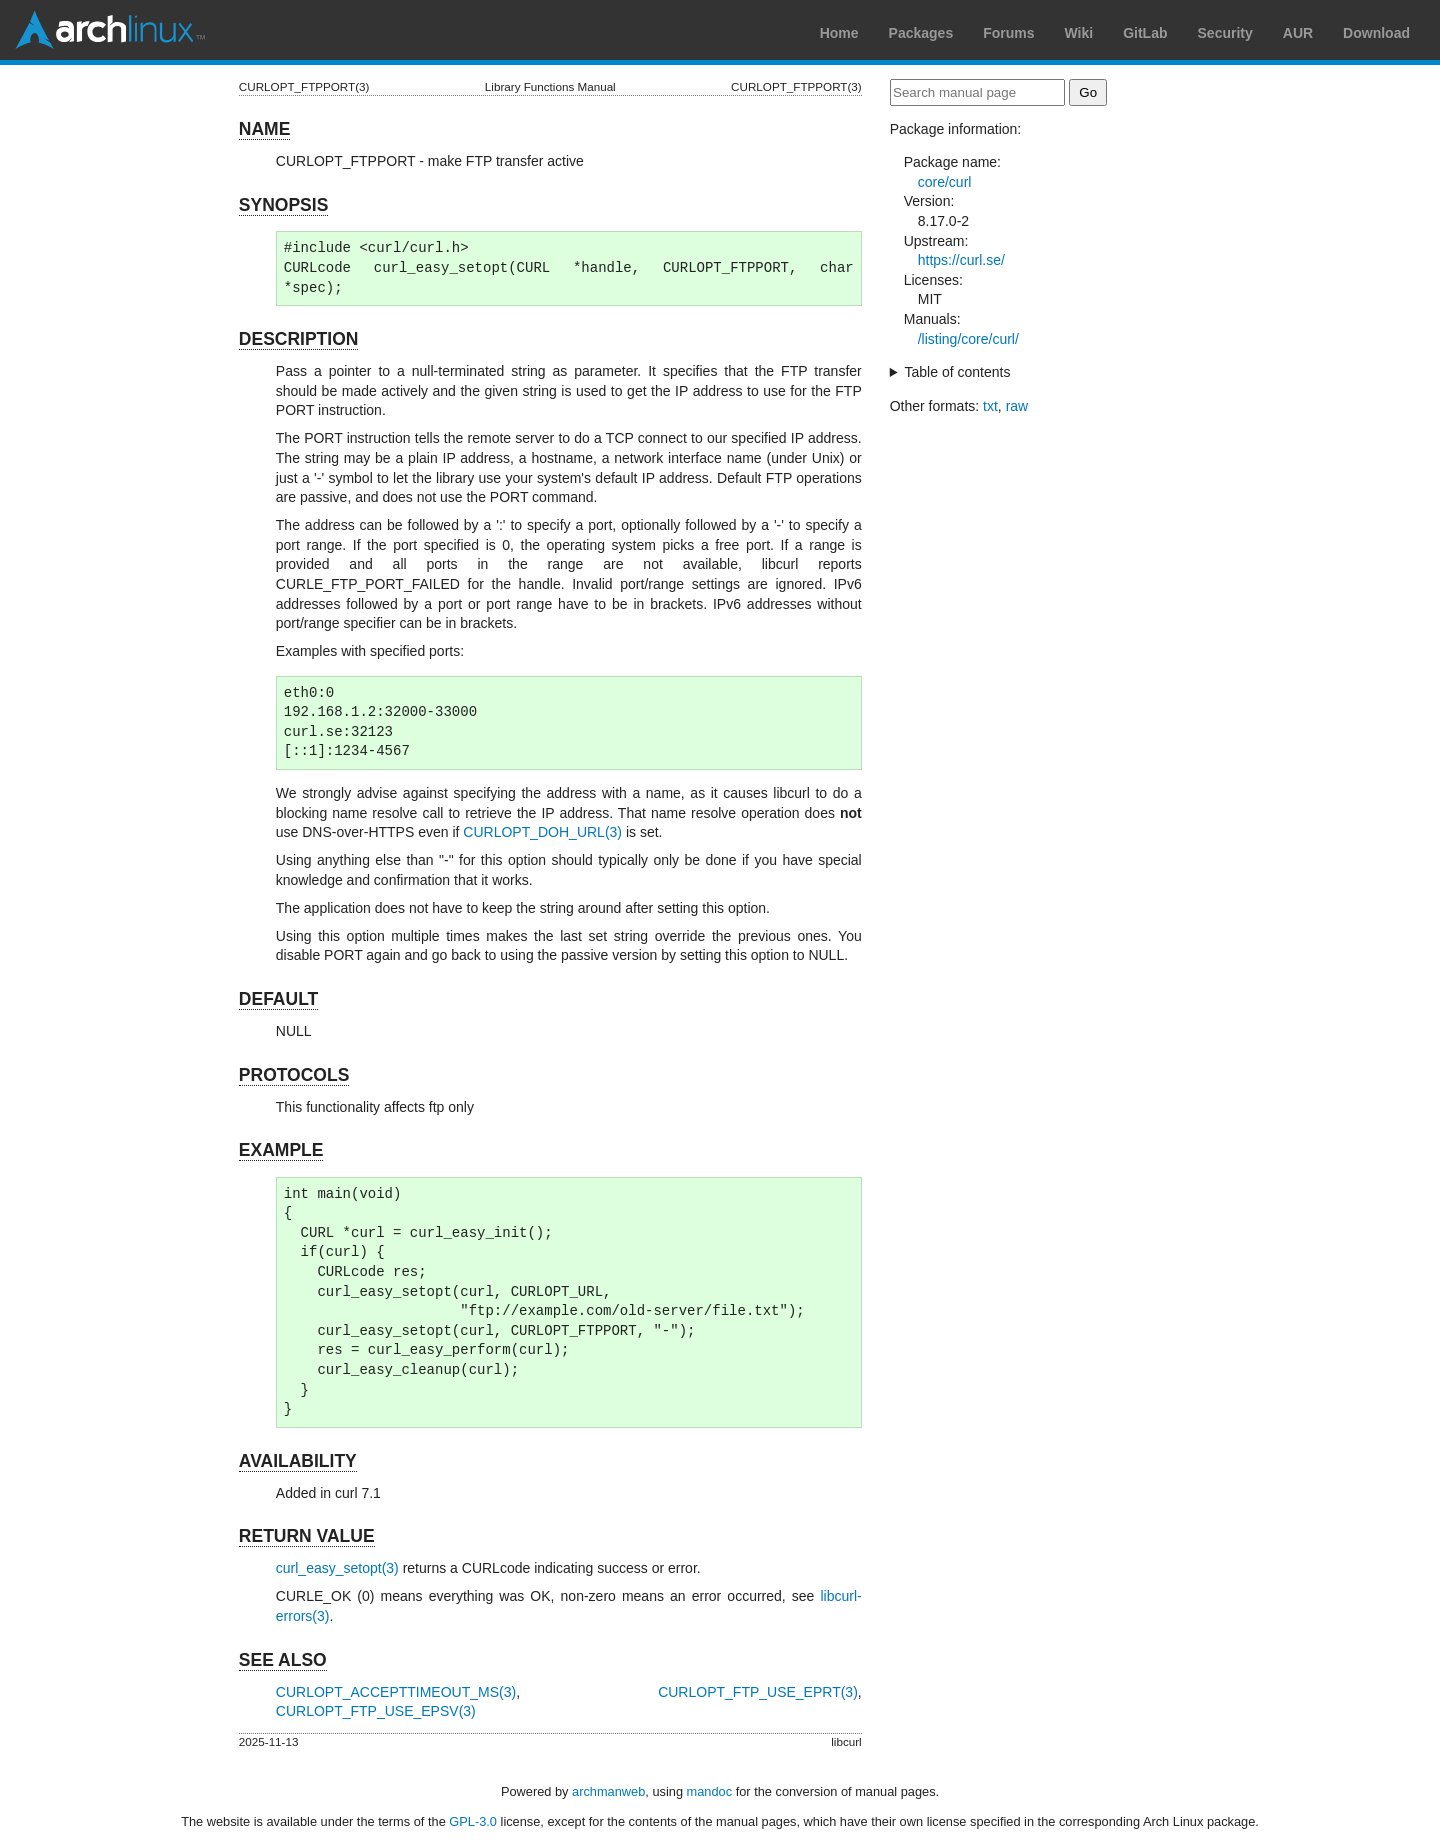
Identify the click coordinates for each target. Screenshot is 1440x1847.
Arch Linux (110, 30)
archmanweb (608, 1791)
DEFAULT (278, 999)
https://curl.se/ (961, 260)
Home (839, 33)
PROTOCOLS (294, 1075)
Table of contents (958, 372)
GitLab (1145, 33)
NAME (265, 129)
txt (990, 406)
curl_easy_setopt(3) (337, 1568)
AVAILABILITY (298, 1461)
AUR (1298, 33)
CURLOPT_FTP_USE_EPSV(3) (376, 1711)
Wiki (1079, 33)
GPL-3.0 (473, 1821)
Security (1225, 33)
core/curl (945, 182)
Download (1376, 33)
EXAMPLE (281, 1150)
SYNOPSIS (283, 205)
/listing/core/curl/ (968, 339)
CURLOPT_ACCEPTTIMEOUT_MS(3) (396, 1692)
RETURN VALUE (307, 1536)
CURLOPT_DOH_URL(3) (542, 832)
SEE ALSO (283, 1660)
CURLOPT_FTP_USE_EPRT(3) (758, 1692)
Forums (1008, 33)
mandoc (710, 1791)
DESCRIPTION (299, 339)
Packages (921, 33)
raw (1017, 406)
